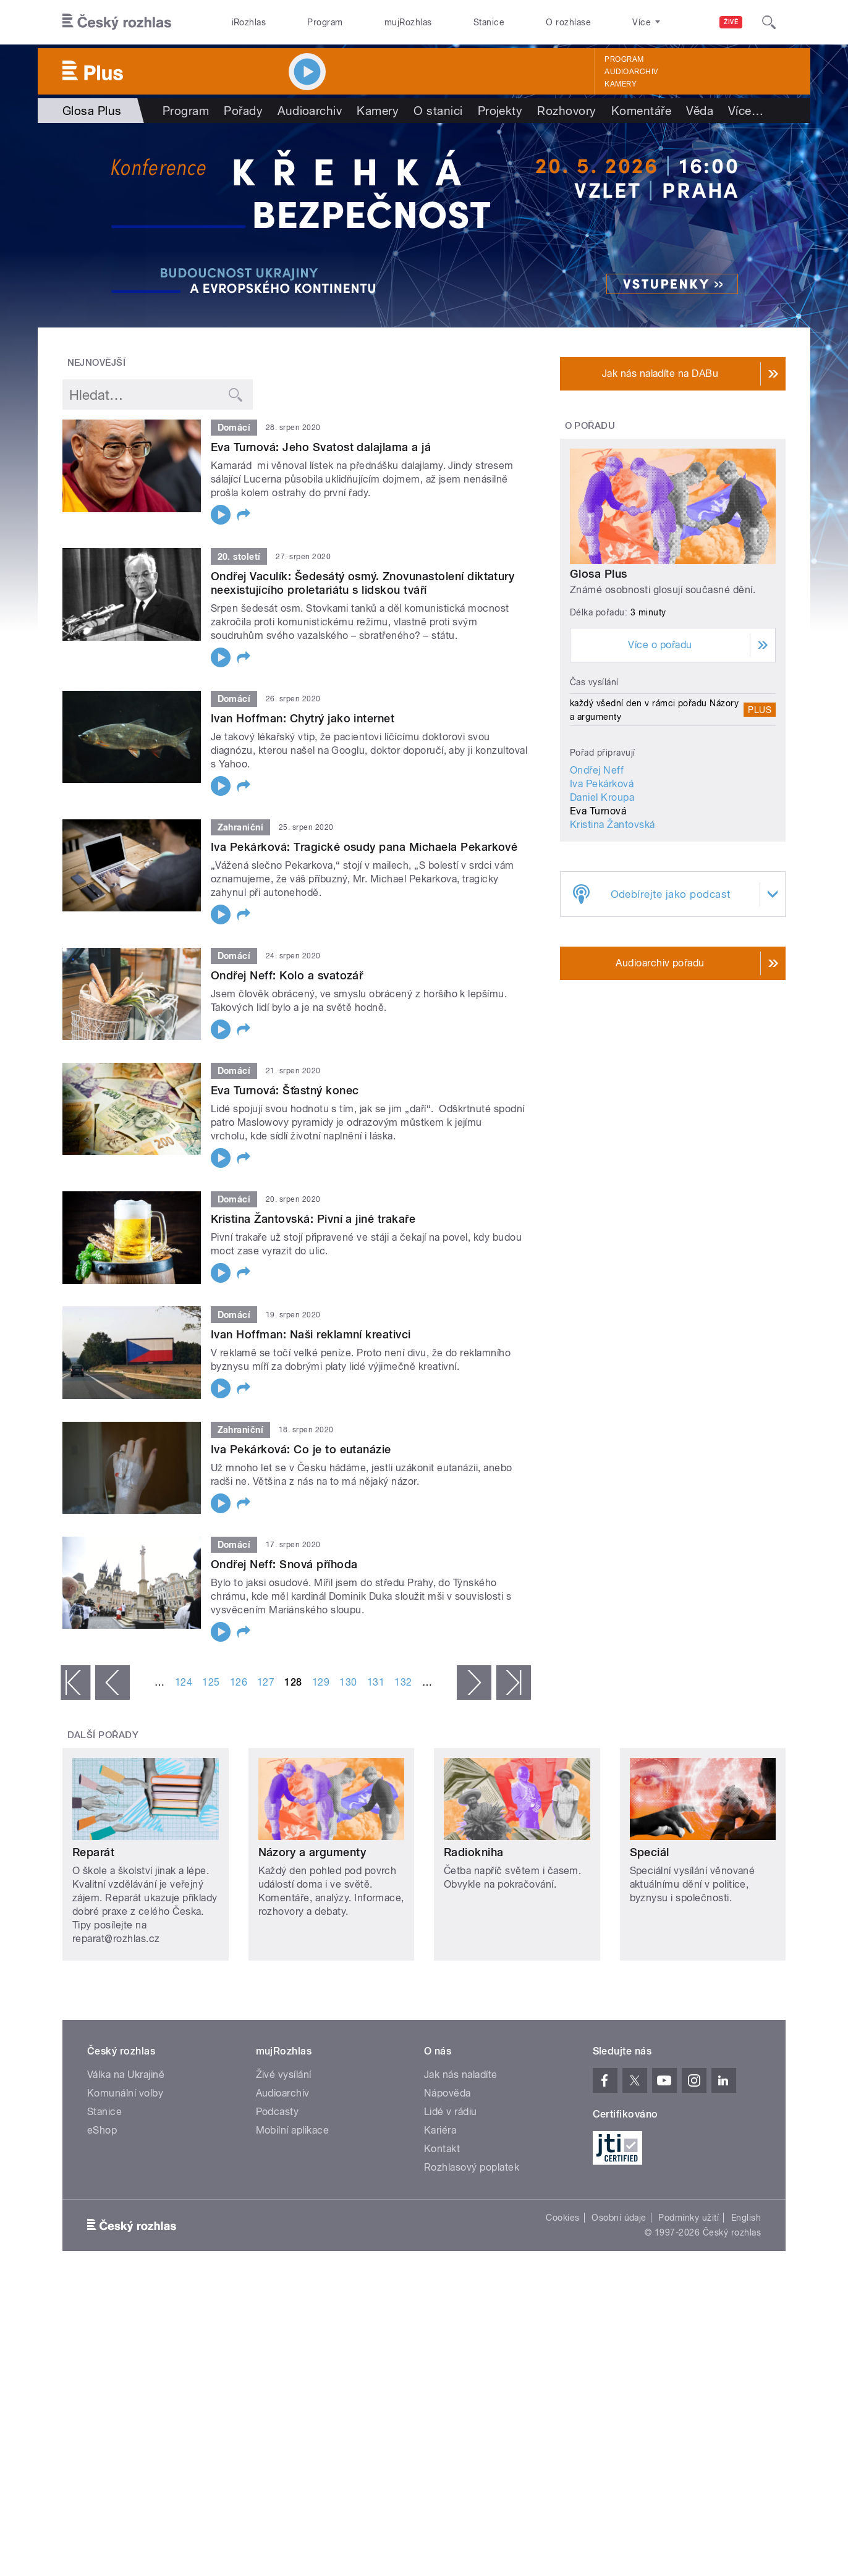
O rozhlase (568, 22)
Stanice (488, 22)
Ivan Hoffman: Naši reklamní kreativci (311, 1334)
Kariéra (440, 2130)
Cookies (562, 2218)
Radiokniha (474, 1852)
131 (375, 1682)
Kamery (620, 84)
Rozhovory (566, 110)
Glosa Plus (598, 573)
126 (238, 1682)
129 (320, 1682)
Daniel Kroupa (602, 797)
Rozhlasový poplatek (471, 2167)
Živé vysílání (284, 2074)
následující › (474, 1682)
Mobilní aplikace (292, 2130)
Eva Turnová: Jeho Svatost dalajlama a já (321, 447)
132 (403, 1682)
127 (265, 1682)
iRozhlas (249, 22)
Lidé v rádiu (450, 2112)
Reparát (93, 1852)
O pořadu (590, 425)
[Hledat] (769, 22)
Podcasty (277, 2112)
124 (183, 1682)
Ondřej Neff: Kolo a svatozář (287, 975)
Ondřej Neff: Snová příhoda (284, 1564)
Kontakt (442, 2149)
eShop (102, 2130)
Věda (699, 110)
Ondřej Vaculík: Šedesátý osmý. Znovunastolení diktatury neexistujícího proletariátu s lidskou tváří (362, 583)
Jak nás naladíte (461, 2074)
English (746, 2218)
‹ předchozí (112, 1682)
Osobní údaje (619, 2218)
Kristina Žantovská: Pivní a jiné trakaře (313, 1218)
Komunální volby (125, 2093)
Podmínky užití (688, 2218)
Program (324, 22)
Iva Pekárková (602, 784)
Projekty (500, 110)
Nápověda (447, 2093)
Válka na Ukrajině (125, 2074)
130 (348, 1682)
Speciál (649, 1852)
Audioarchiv (631, 71)
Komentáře (641, 110)
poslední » (513, 1682)
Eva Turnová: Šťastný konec (284, 1090)
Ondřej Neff (597, 770)
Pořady (243, 110)
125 (210, 1682)
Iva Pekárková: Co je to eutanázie (301, 1449)
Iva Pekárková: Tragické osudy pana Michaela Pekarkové (364, 846)
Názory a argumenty (312, 1852)
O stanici (437, 110)
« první (75, 1682)
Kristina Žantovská (612, 824)
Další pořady (103, 1735)
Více (745, 110)
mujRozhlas (408, 22)
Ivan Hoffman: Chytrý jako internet (302, 718)
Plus (759, 710)
